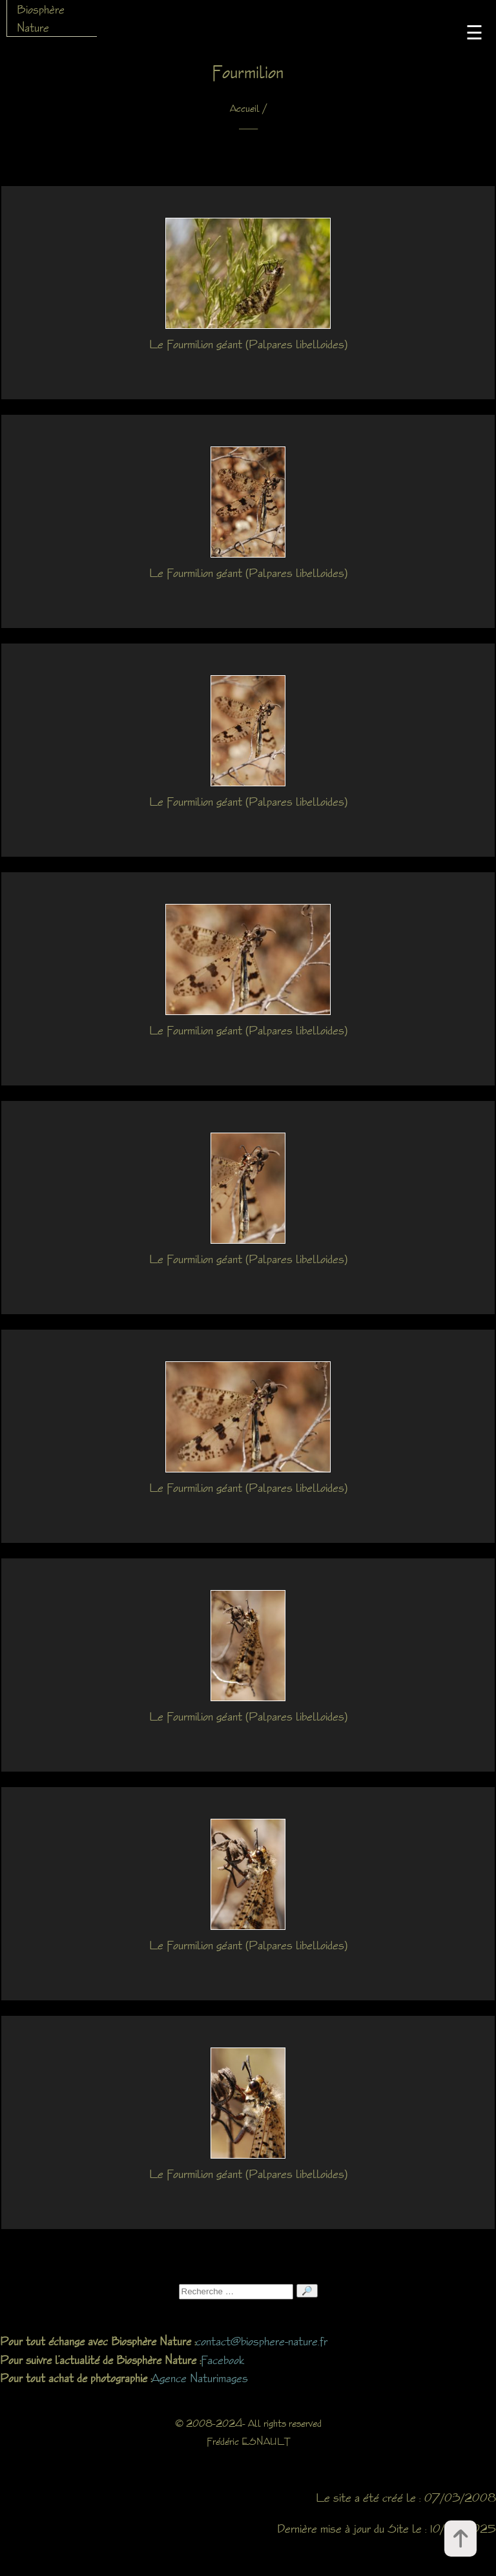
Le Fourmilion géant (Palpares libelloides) (248, 343)
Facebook (222, 2359)
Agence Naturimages (200, 2377)
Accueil (245, 108)
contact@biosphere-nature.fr (261, 2341)
